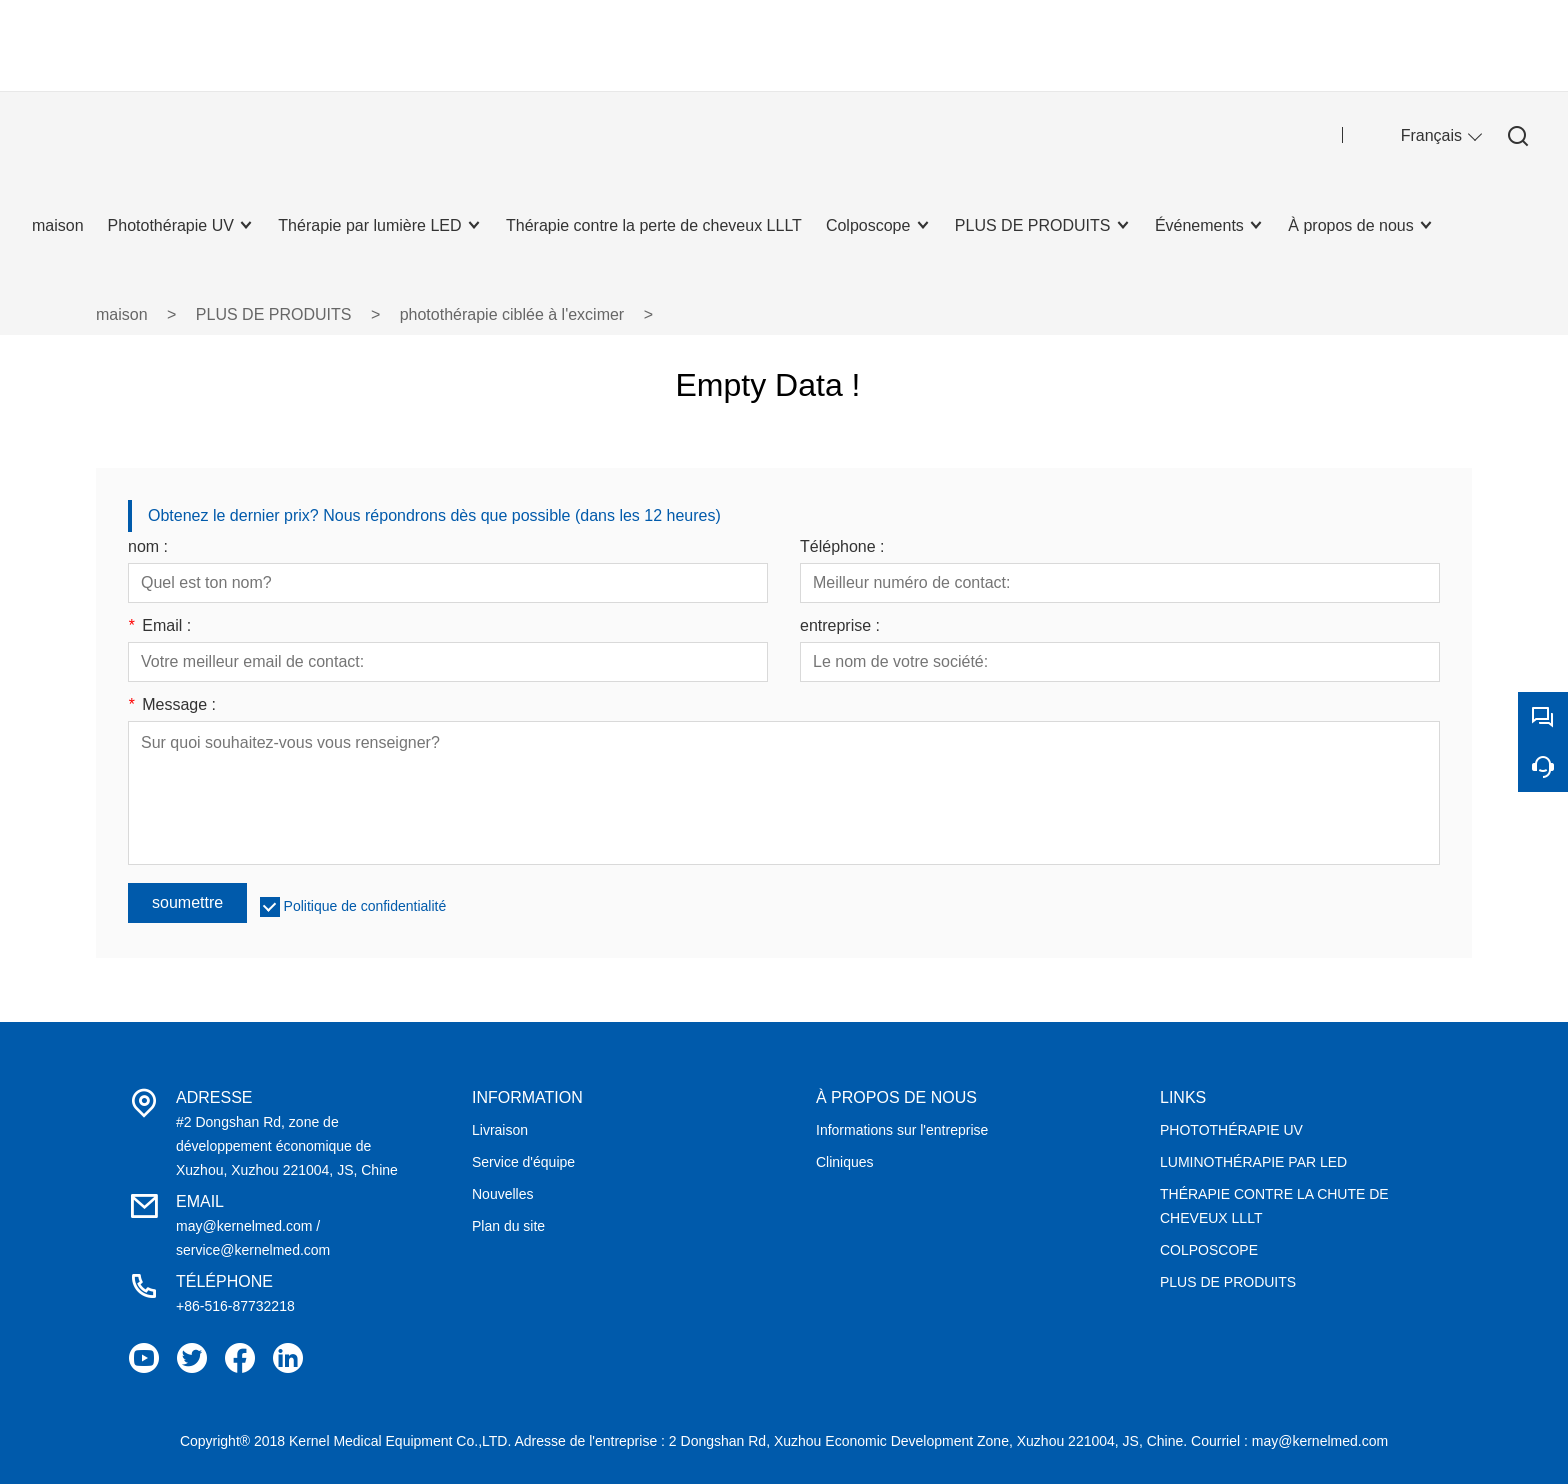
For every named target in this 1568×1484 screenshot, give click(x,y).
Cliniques (845, 1162)
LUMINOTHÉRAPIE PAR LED (1253, 1162)
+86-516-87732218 (235, 1306)
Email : (159, 626)
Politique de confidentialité (365, 906)
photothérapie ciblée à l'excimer (512, 314)
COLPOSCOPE (1209, 1250)
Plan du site (508, 1226)
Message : (172, 705)
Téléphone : (842, 547)
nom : (148, 547)
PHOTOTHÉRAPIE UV (1231, 1130)
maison (122, 314)
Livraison (500, 1130)
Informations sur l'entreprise (902, 1130)
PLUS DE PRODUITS (274, 314)
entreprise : (840, 626)
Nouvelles (502, 1194)
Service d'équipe (523, 1162)
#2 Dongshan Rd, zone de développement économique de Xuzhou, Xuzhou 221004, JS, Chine (287, 1146)
